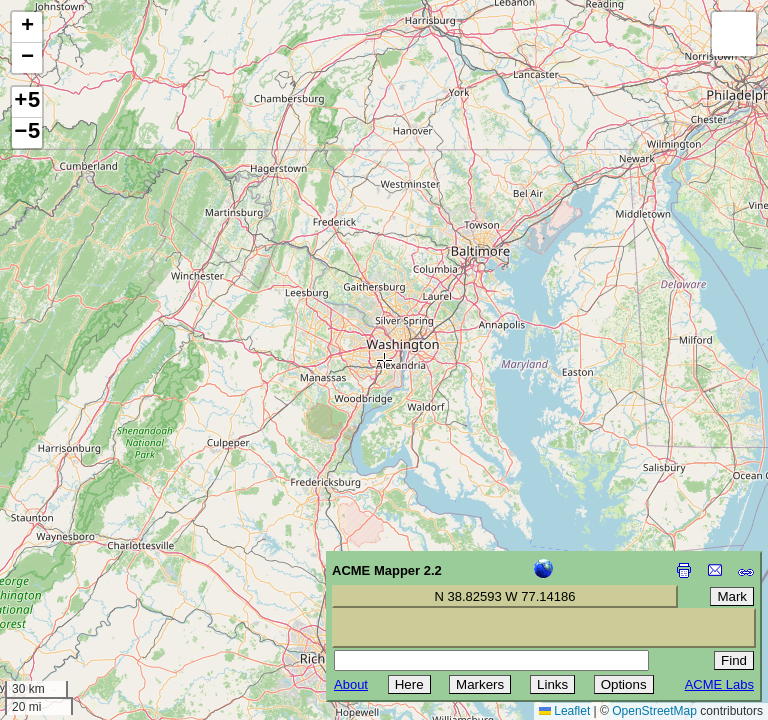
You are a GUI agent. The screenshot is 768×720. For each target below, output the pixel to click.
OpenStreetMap (654, 711)
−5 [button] (27, 133)
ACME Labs (719, 684)
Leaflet (564, 711)
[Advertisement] (106, 578)
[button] (27, 27)
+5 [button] (27, 102)
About (351, 684)
